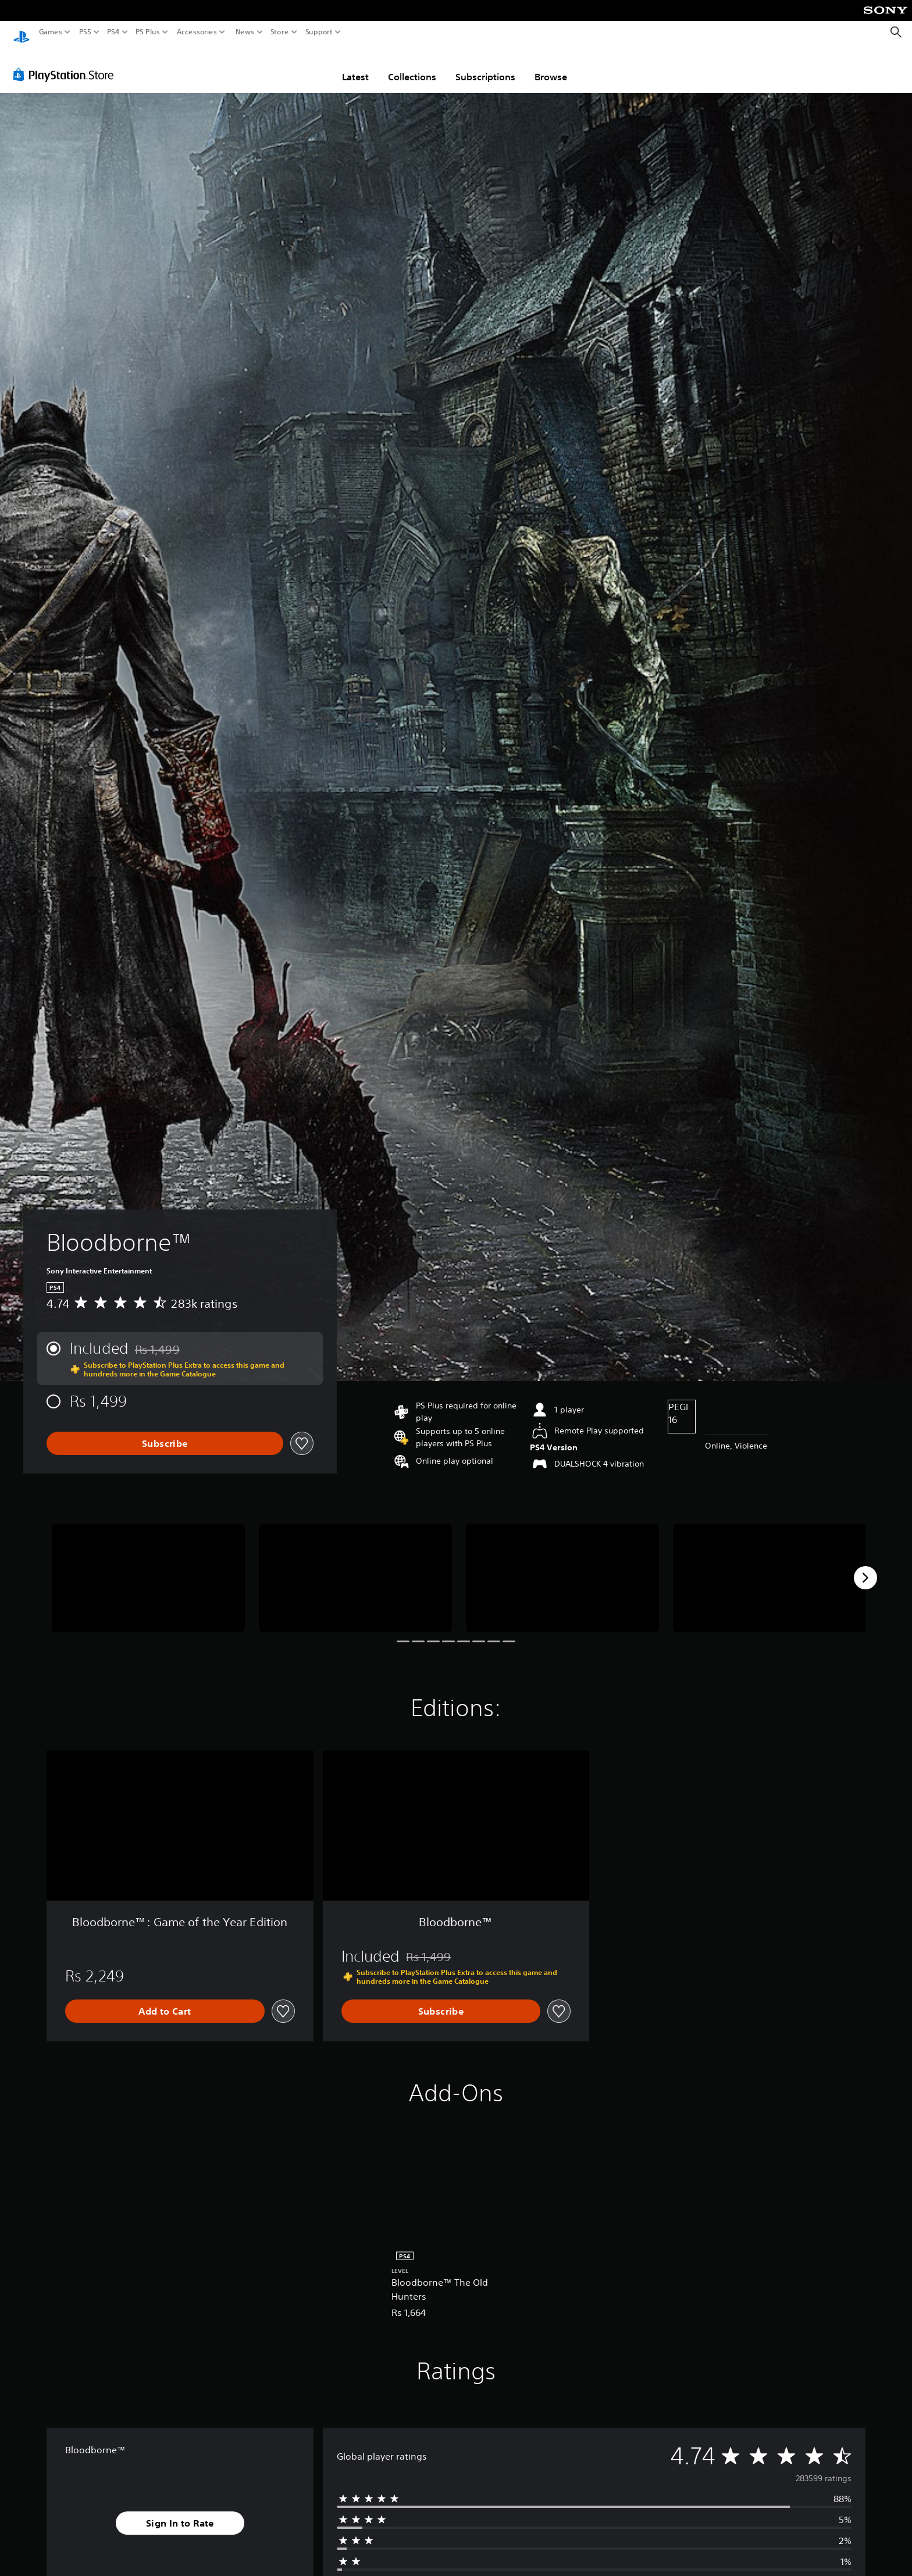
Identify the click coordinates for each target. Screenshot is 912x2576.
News (244, 32)
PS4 (113, 32)
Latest (355, 66)
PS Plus (148, 32)
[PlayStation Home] (21, 32)
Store (279, 32)
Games (50, 32)
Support (319, 32)
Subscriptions (485, 66)
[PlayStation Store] (66, 63)
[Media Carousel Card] (148, 1567)
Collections (412, 66)
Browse (551, 66)
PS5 (85, 32)
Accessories (197, 32)
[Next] (865, 1566)
